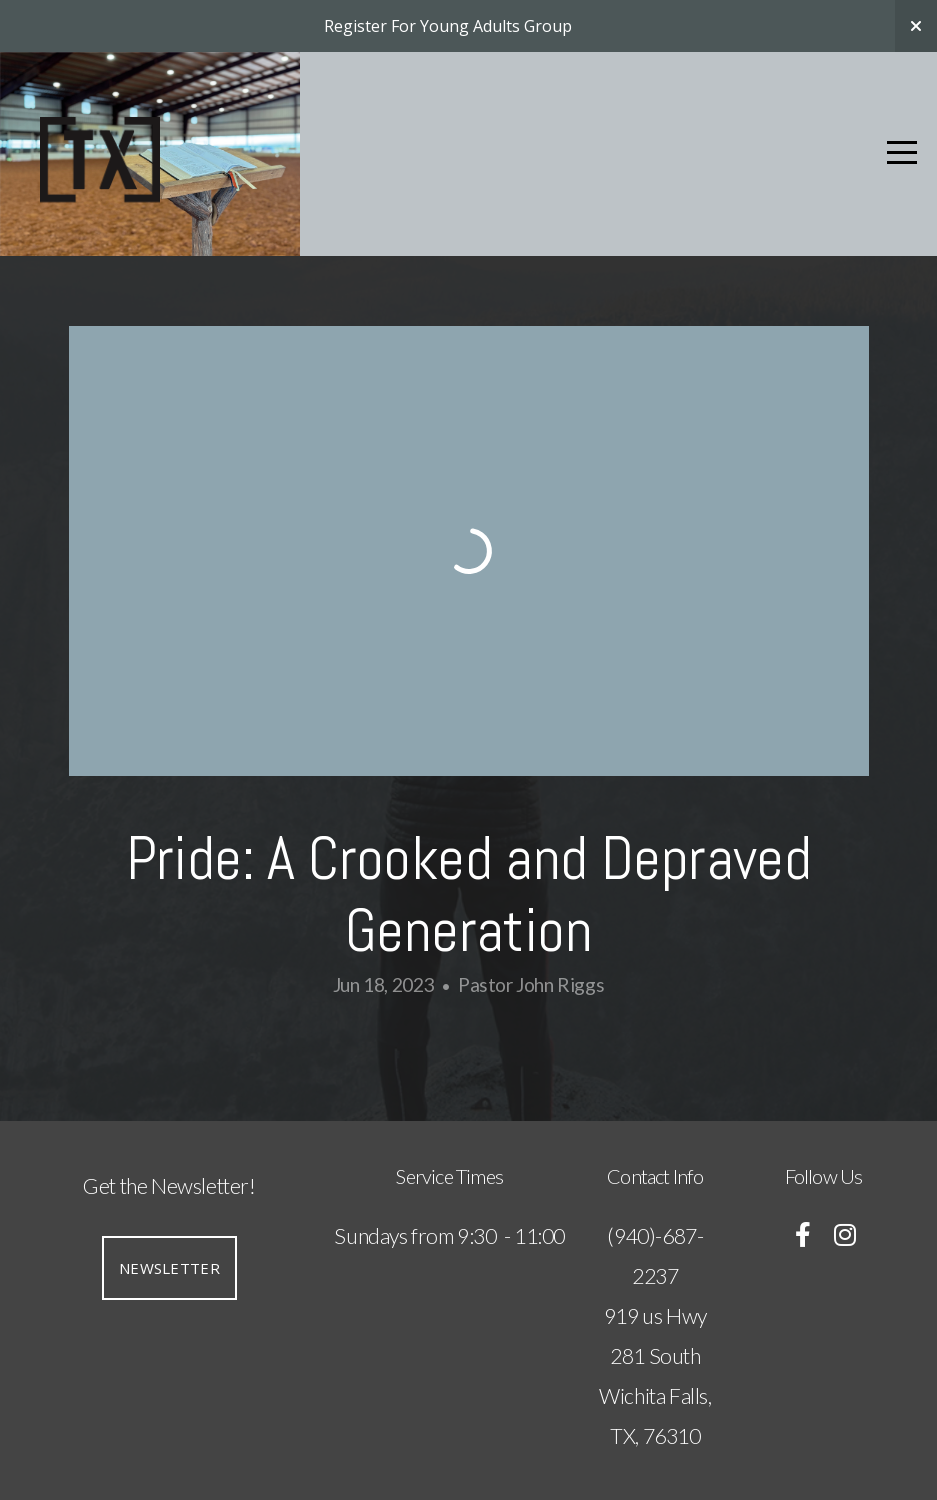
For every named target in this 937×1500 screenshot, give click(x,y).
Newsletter (169, 1268)
